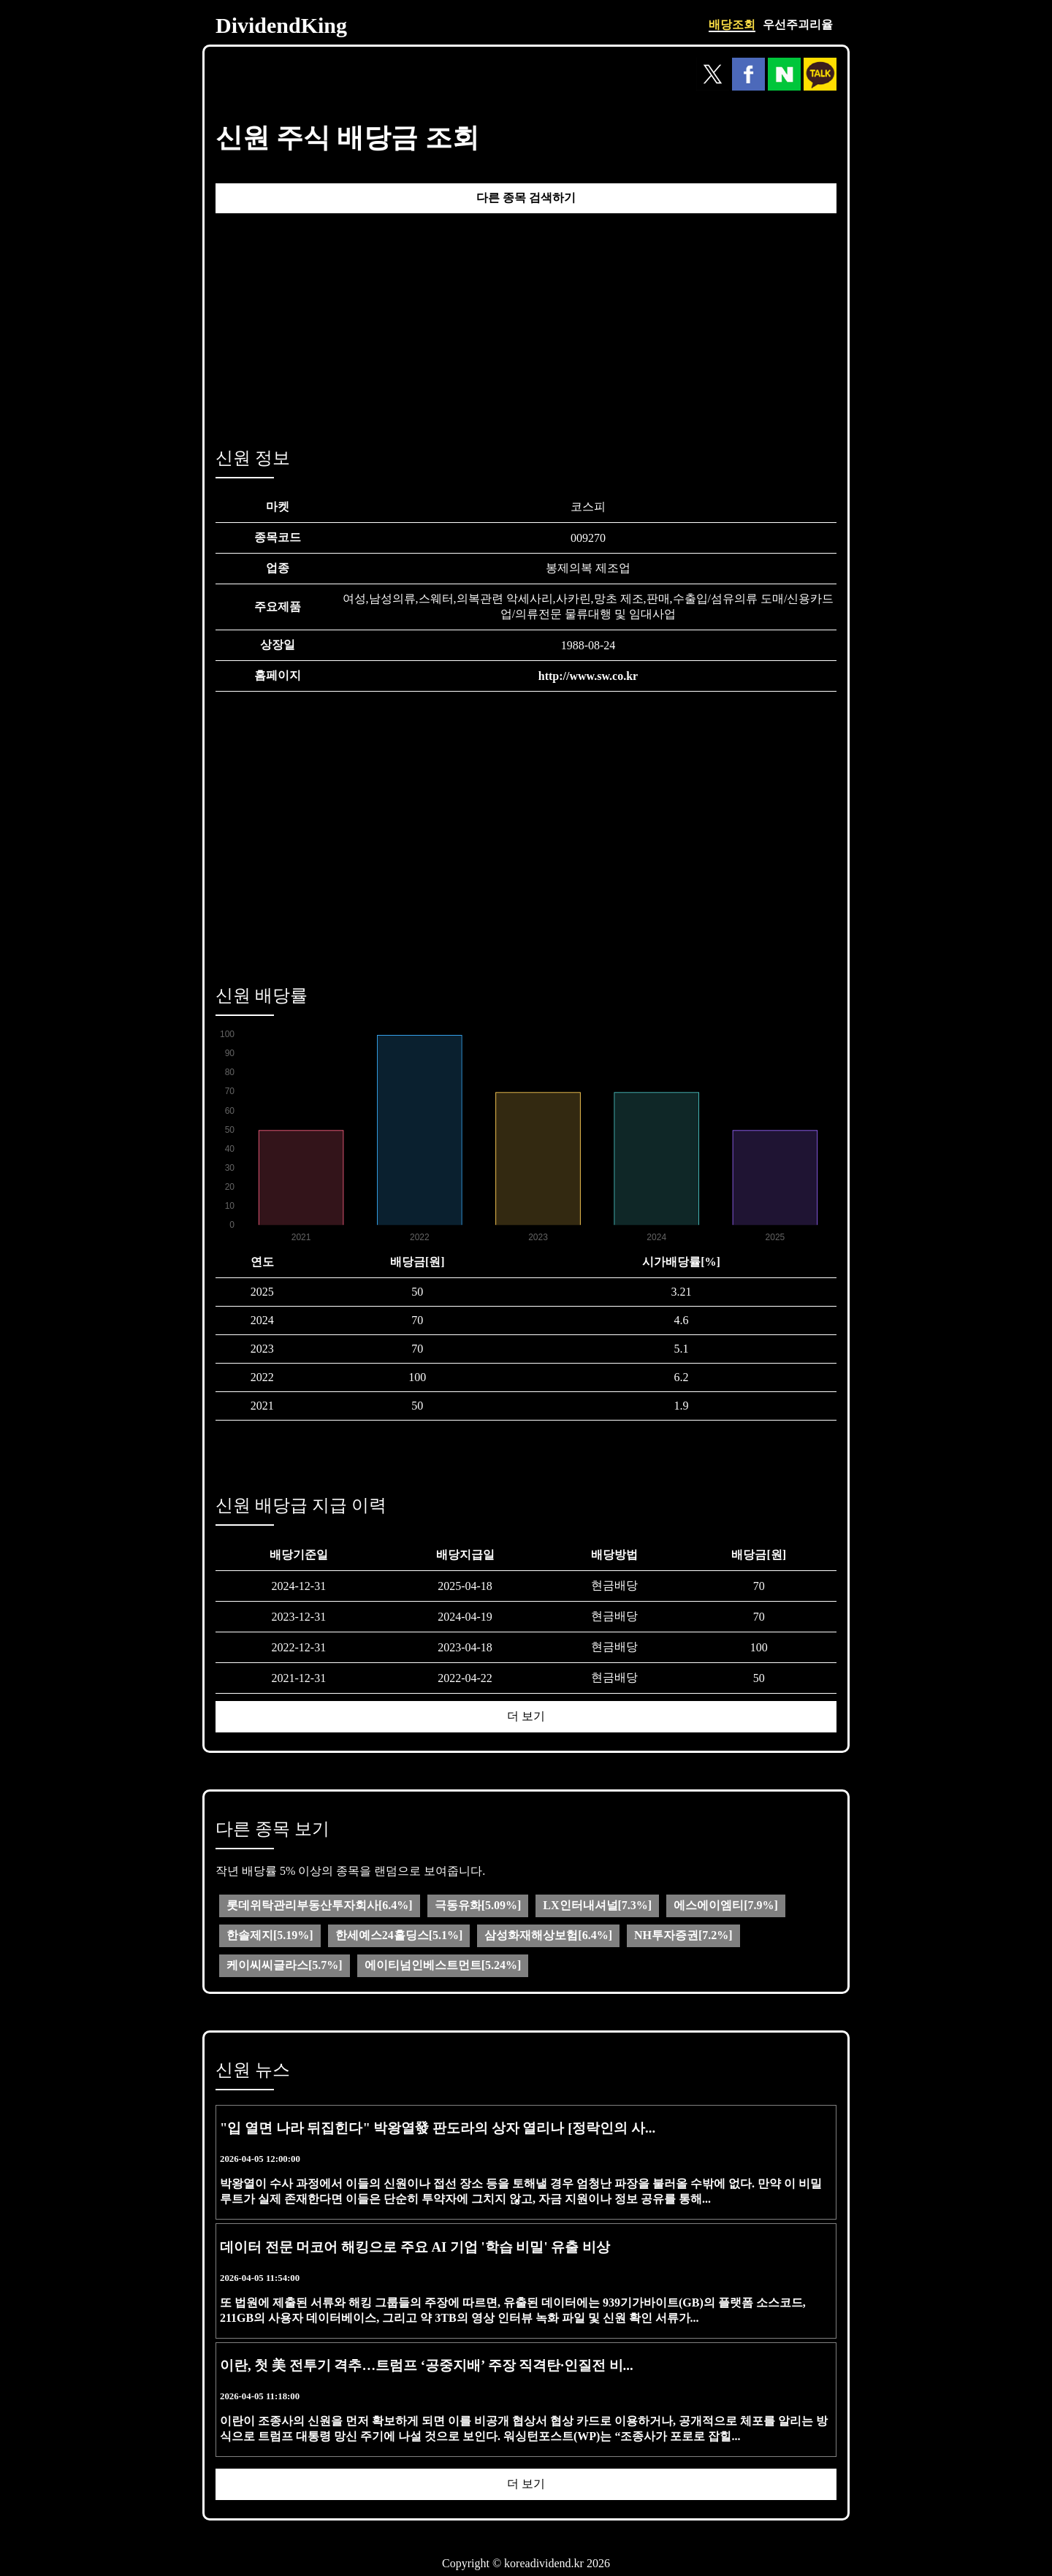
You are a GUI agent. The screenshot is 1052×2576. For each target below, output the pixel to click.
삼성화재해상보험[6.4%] (548, 1935)
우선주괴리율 (798, 24)
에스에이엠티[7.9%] (726, 1905)
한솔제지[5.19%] (269, 1935)
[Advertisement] (526, 326)
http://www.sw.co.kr (588, 676)
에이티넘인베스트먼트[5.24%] (443, 1965)
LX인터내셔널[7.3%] (597, 1905)
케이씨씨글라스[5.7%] (284, 1965)
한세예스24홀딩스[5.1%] (399, 1935)
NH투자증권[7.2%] (683, 1935)
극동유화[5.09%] (478, 1905)
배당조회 (732, 24)
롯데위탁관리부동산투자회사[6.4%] (319, 1905)
